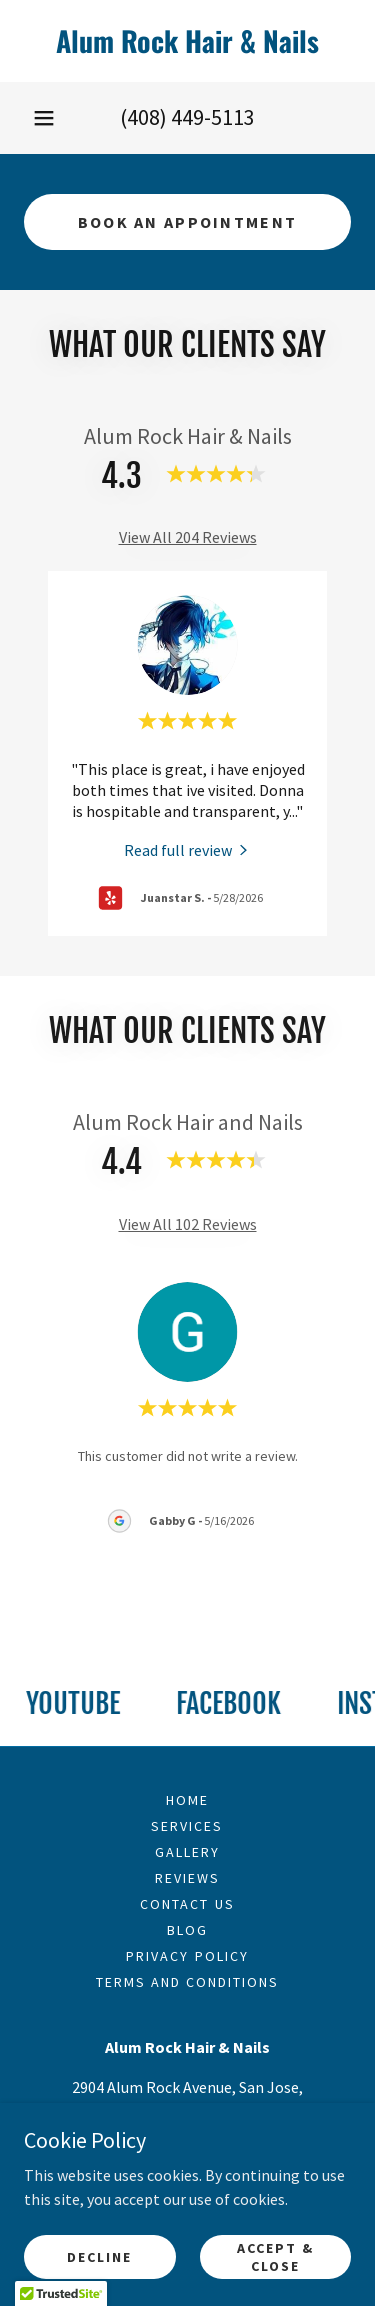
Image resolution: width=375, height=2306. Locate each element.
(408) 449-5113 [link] (187, 117)
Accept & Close (275, 2256)
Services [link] (187, 1826)
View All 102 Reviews (188, 1224)
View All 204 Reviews (188, 537)
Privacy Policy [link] (187, 1956)
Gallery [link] (187, 1852)
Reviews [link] (187, 1878)
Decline (99, 2256)
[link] (187, 41)
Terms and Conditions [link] (187, 1982)
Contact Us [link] (187, 1904)
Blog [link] (187, 1930)
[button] (44, 118)
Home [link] (187, 1800)
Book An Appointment (187, 222)
